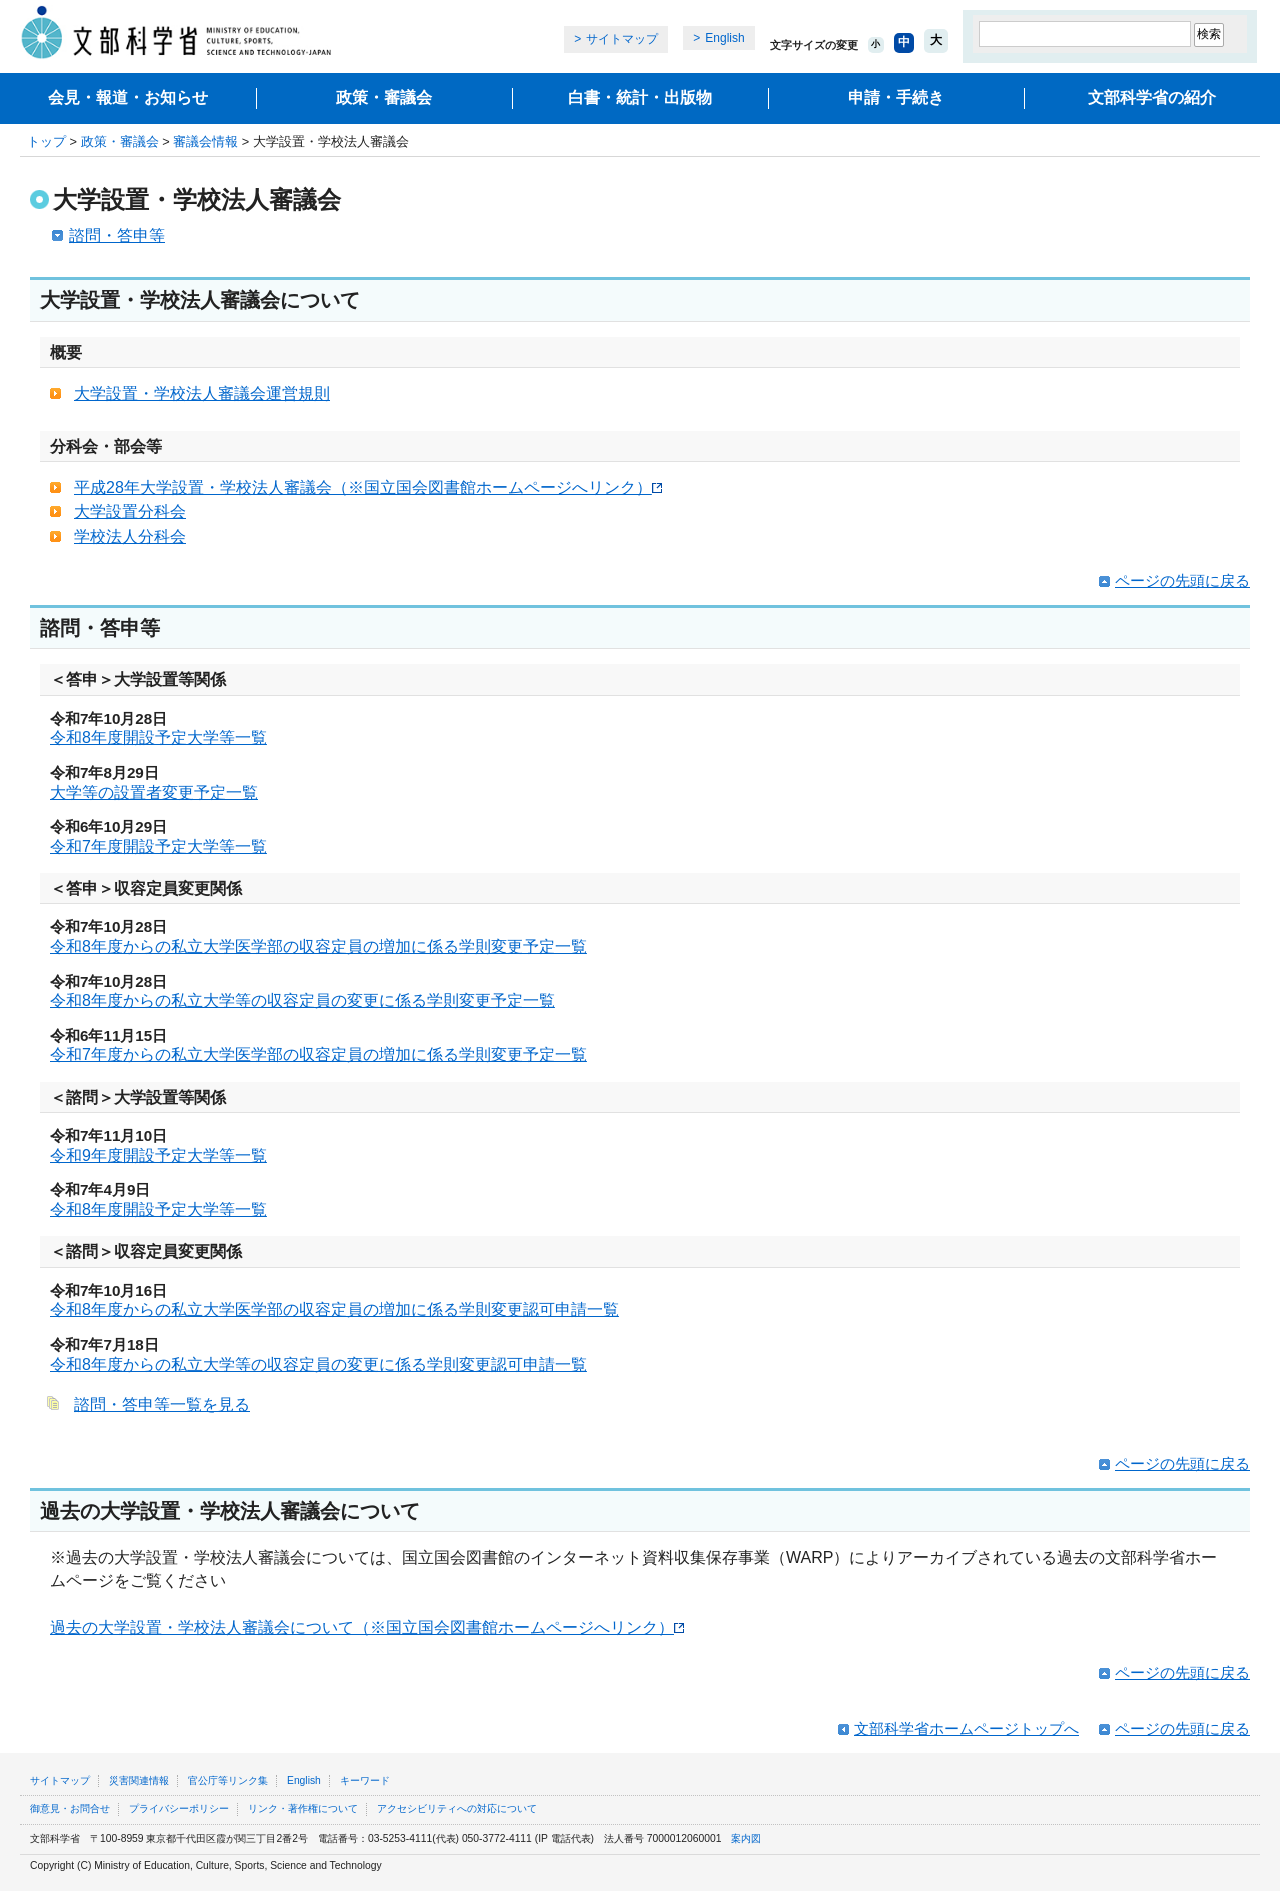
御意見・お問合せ (70, 1808)
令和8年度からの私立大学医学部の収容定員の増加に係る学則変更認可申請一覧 (334, 1309)
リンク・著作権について (303, 1808)
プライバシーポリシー (179, 1808)
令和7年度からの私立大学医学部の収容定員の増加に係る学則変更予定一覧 (318, 1054)
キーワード (365, 1780)
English (724, 38)
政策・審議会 (384, 97)
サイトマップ (622, 39)
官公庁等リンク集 (228, 1780)
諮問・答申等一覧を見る (162, 1404)
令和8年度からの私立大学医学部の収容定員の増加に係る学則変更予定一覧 (318, 946)
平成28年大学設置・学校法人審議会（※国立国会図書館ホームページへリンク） (368, 487)
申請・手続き (896, 97)
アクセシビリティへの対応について (457, 1808)
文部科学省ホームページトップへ (966, 1728)
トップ (46, 141)
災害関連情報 (139, 1780)
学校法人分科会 (130, 536)
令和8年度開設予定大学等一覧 (158, 737)
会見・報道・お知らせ (128, 97)
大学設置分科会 (130, 511)
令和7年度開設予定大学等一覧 (158, 846)
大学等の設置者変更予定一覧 (154, 792)
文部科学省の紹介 (1152, 97)
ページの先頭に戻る (1182, 580)
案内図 (746, 1838)
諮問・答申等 (117, 235)
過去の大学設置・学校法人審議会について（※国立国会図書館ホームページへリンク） (367, 1627)
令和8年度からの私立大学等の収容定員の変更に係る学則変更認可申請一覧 (318, 1364)
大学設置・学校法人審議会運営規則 (202, 393)
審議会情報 (205, 141)
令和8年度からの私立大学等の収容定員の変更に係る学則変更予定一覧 (302, 1000)
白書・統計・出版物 (640, 97)
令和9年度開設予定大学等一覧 (158, 1155)
